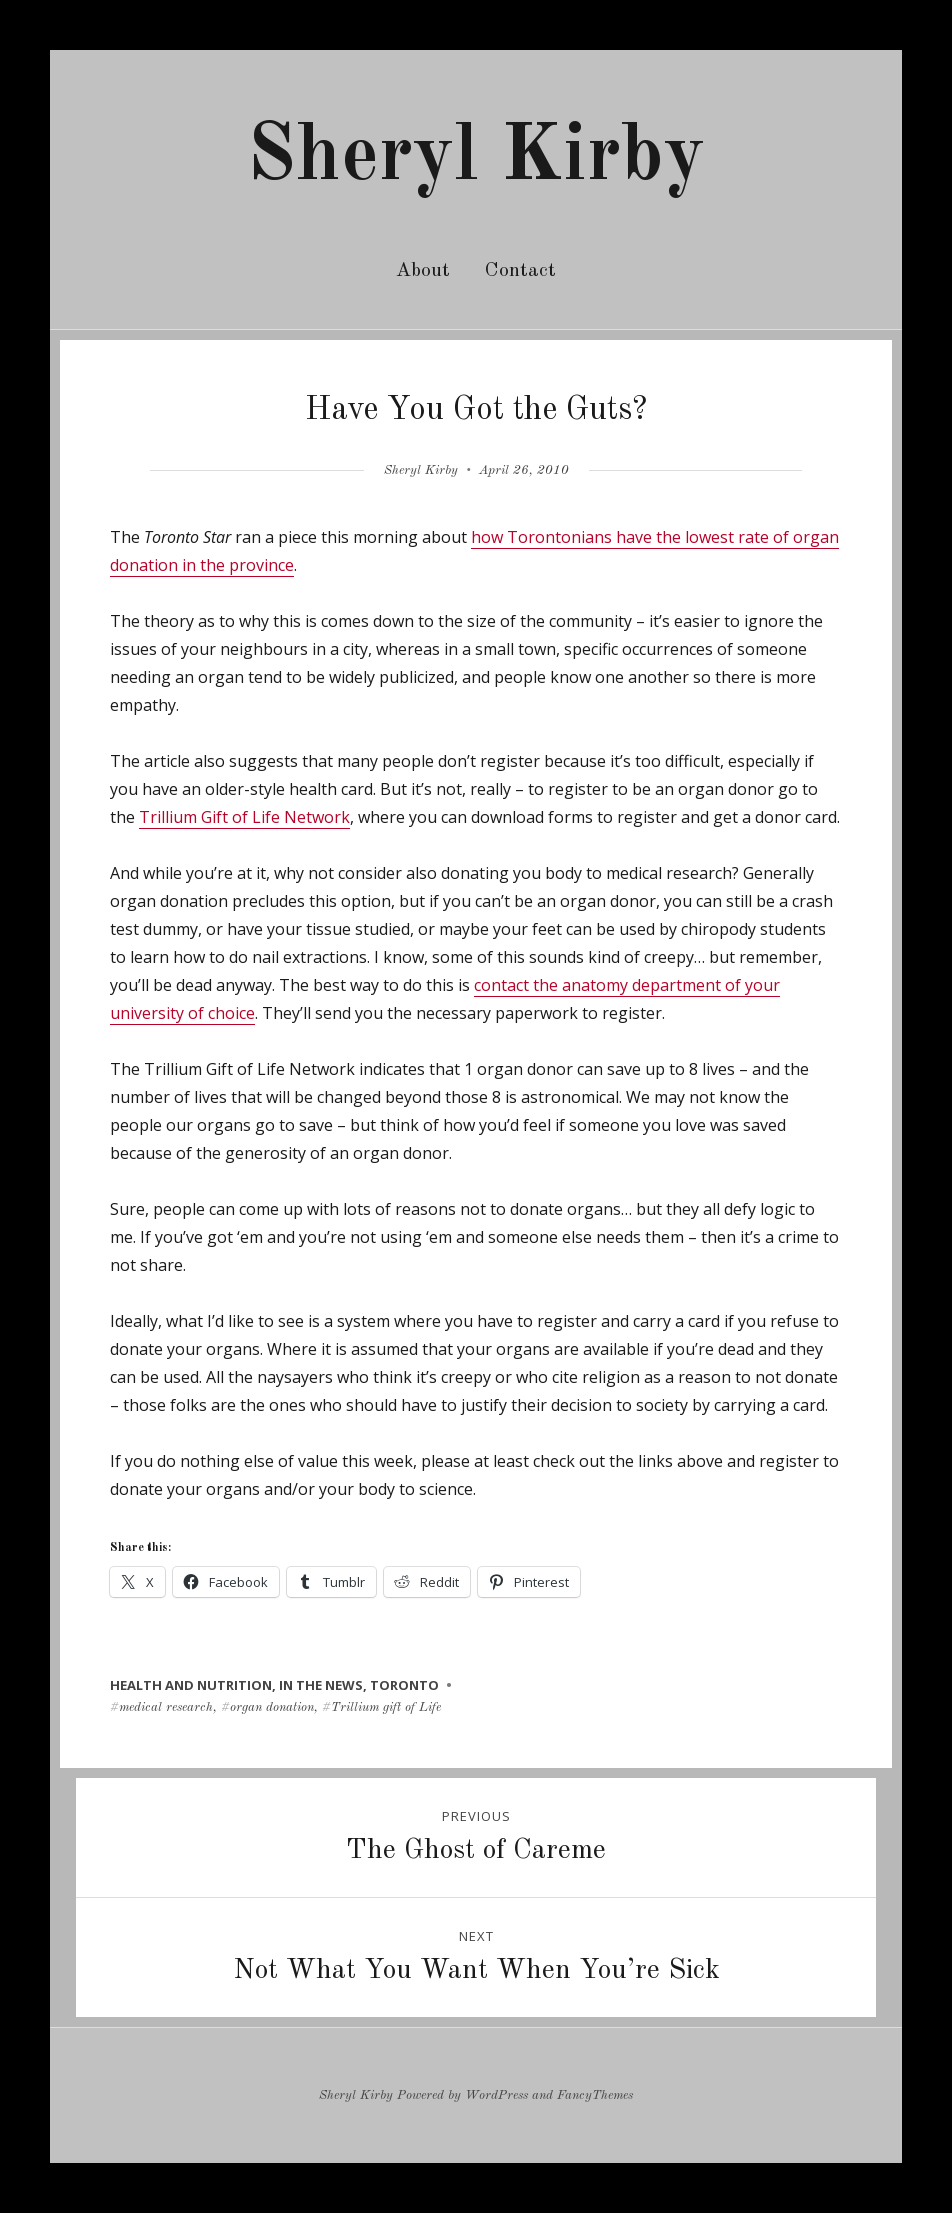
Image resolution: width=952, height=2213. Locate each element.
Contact (520, 271)
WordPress (496, 2095)
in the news (321, 1685)
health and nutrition (191, 1685)
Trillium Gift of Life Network (244, 817)
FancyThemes (595, 2095)
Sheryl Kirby (476, 158)
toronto (404, 1685)
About (423, 271)
